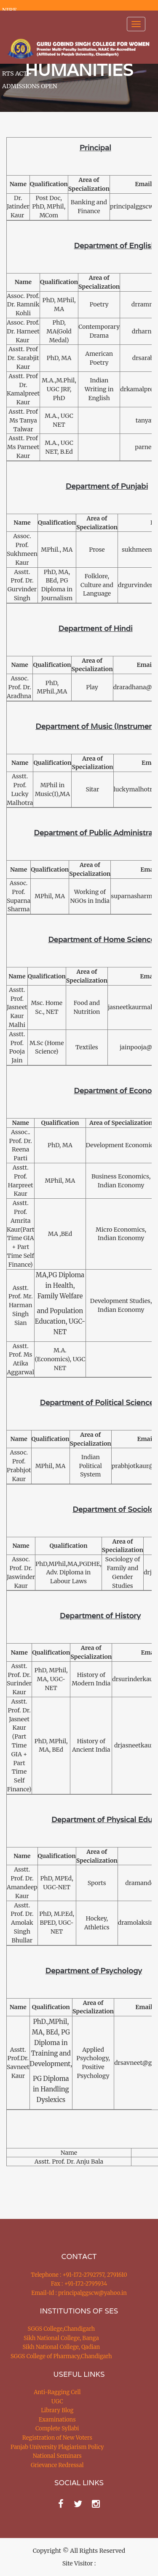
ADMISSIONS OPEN (29, 86)
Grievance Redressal (57, 2465)
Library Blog (57, 2410)
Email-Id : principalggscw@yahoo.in (79, 2293)
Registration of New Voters (57, 2437)
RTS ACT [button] (17, 73)
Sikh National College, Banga (61, 2338)
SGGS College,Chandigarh (61, 2328)
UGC (57, 2401)
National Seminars (57, 2456)
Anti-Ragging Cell (57, 2392)
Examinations (57, 2419)
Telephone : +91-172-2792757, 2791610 (79, 2274)
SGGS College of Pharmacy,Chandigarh (61, 2356)
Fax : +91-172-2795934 (79, 2283)
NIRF (9, 10)
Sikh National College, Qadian (61, 2347)
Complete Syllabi (57, 2428)
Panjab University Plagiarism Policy (57, 2447)
